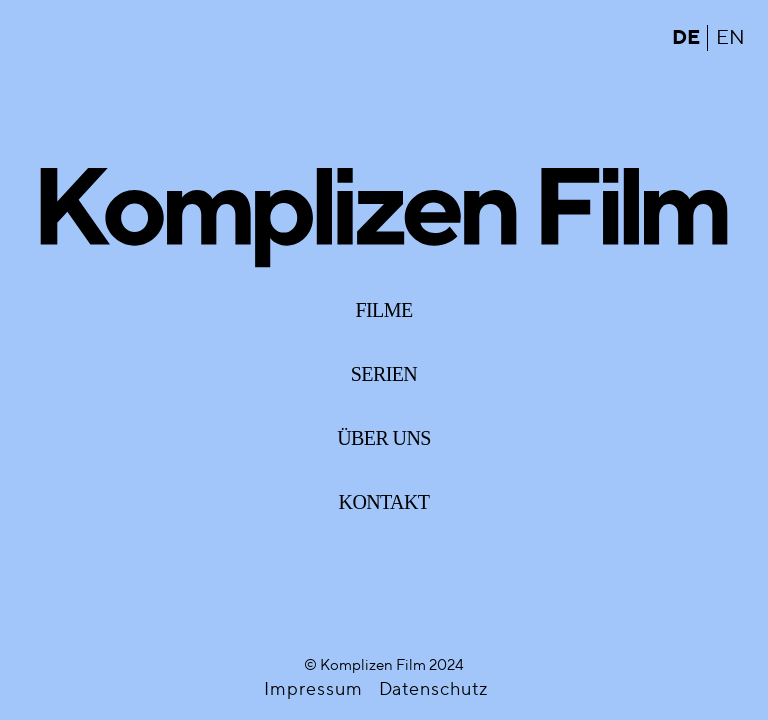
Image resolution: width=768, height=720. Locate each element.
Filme (384, 310)
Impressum (313, 689)
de (685, 38)
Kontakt (384, 502)
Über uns (384, 438)
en (730, 38)
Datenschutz (433, 689)
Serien (384, 374)
